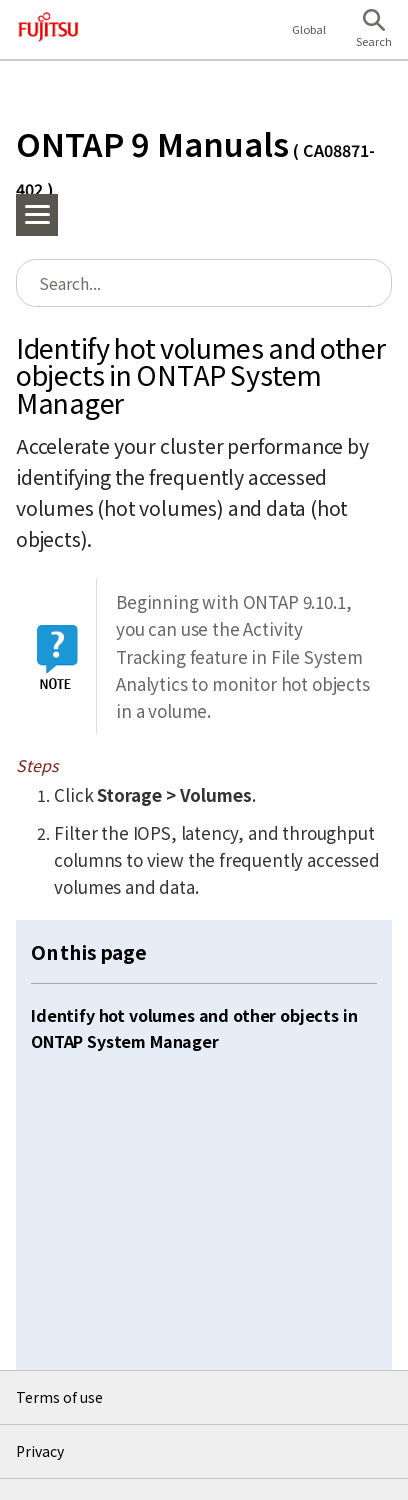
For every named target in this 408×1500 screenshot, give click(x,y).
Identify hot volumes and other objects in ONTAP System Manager (194, 1028)
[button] (374, 30)
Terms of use (59, 1397)
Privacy (40, 1451)
